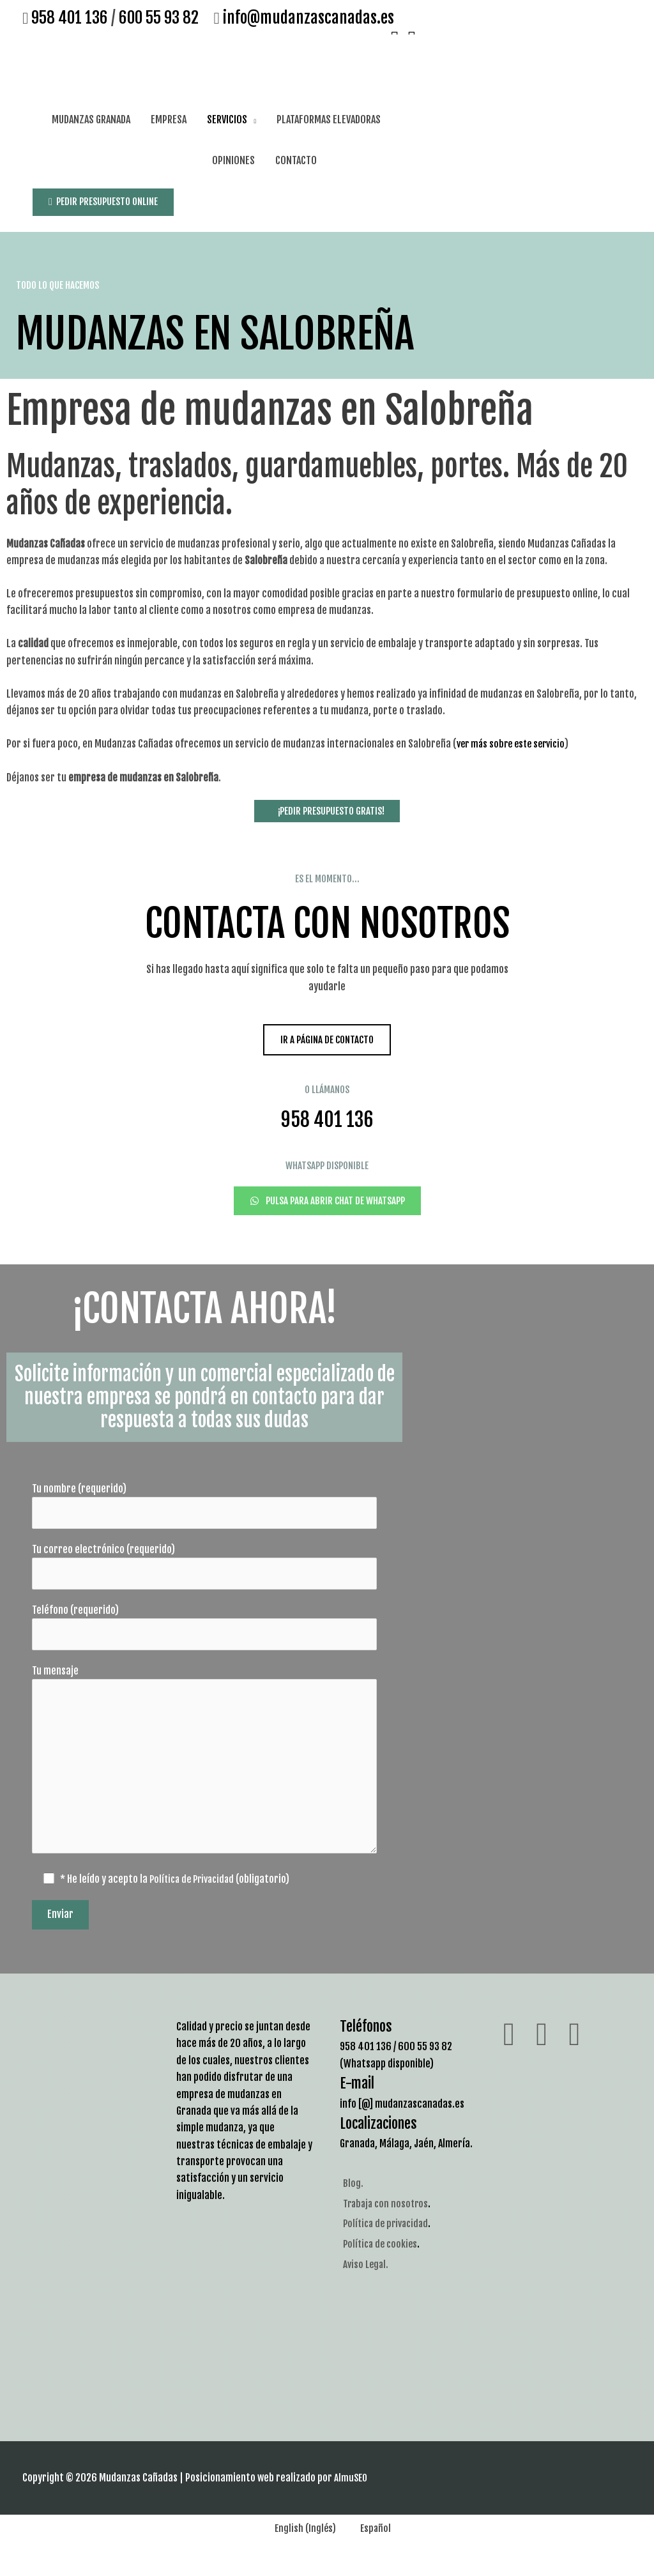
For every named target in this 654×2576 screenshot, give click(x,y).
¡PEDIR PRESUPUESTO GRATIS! (327, 808)
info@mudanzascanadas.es (306, 17)
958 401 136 (69, 17)
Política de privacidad (388, 2236)
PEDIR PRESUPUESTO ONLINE (108, 199)
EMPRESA (168, 117)
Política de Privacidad (195, 1893)
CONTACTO (296, 158)
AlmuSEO (351, 2491)
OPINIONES (233, 158)
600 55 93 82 (159, 17)
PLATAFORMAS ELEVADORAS (329, 117)
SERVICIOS (227, 117)
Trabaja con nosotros (387, 2217)
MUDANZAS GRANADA (91, 117)
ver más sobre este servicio (514, 741)
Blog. (353, 2196)
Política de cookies (382, 2257)
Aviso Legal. (367, 2277)
